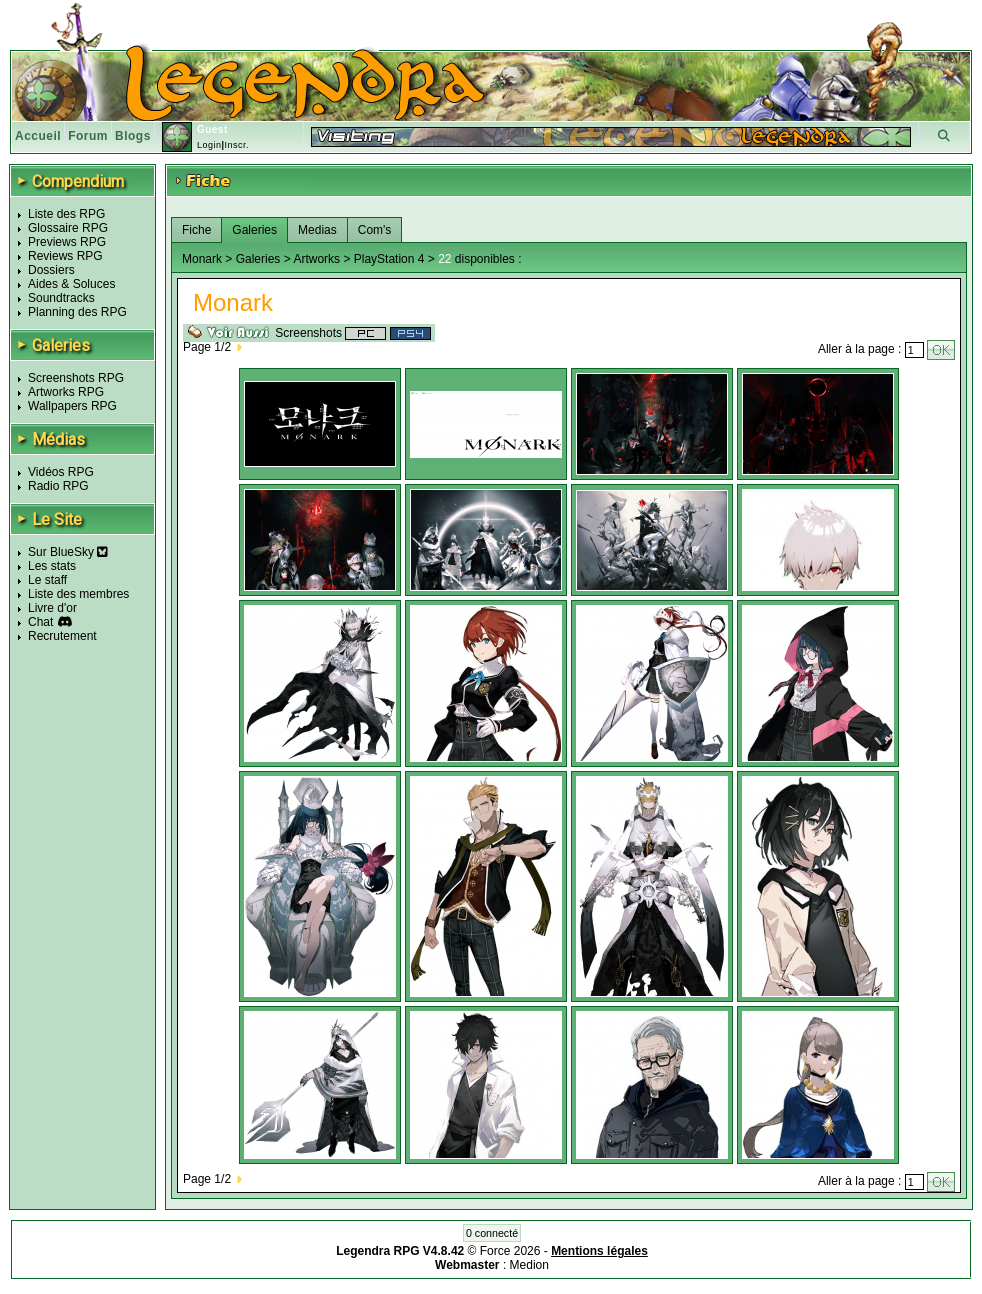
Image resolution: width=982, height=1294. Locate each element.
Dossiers (51, 270)
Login (209, 145)
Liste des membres (78, 594)
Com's (375, 230)
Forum (88, 136)
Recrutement (62, 636)
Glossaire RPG (68, 228)
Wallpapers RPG (72, 406)
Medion (529, 1265)
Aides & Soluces (71, 284)
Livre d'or (52, 608)
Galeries (254, 230)
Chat (40, 622)
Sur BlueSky (68, 552)
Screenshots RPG (76, 378)
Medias (317, 230)
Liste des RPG (66, 214)
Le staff (47, 580)
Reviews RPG (65, 256)
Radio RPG (58, 486)
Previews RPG (67, 242)
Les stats (52, 566)
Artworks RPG (66, 392)
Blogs (133, 136)
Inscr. (236, 145)
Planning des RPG (77, 312)
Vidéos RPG (61, 472)
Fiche (196, 230)
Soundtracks (61, 298)
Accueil (38, 136)
